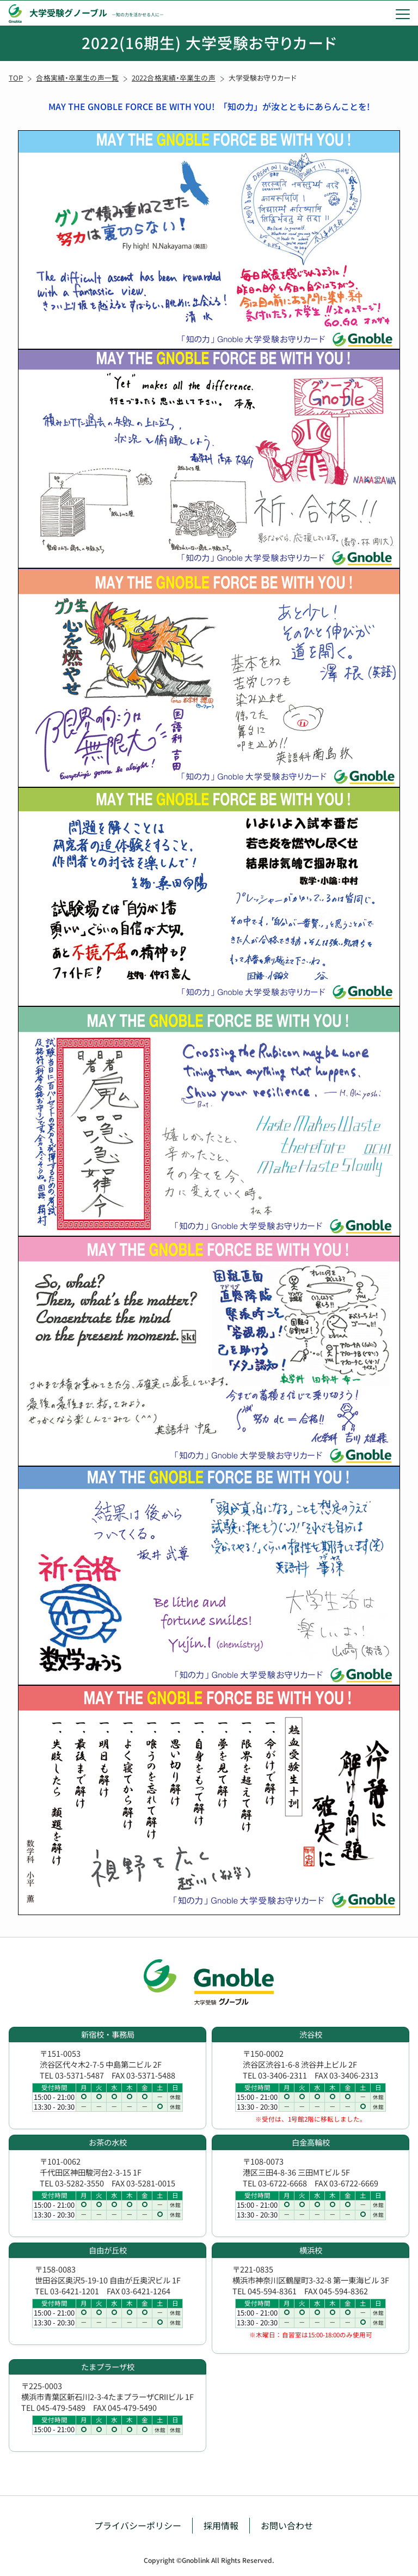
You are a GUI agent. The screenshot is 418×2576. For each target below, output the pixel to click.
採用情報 (221, 2525)
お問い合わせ (287, 2525)
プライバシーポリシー (137, 2525)
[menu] (403, 14)
